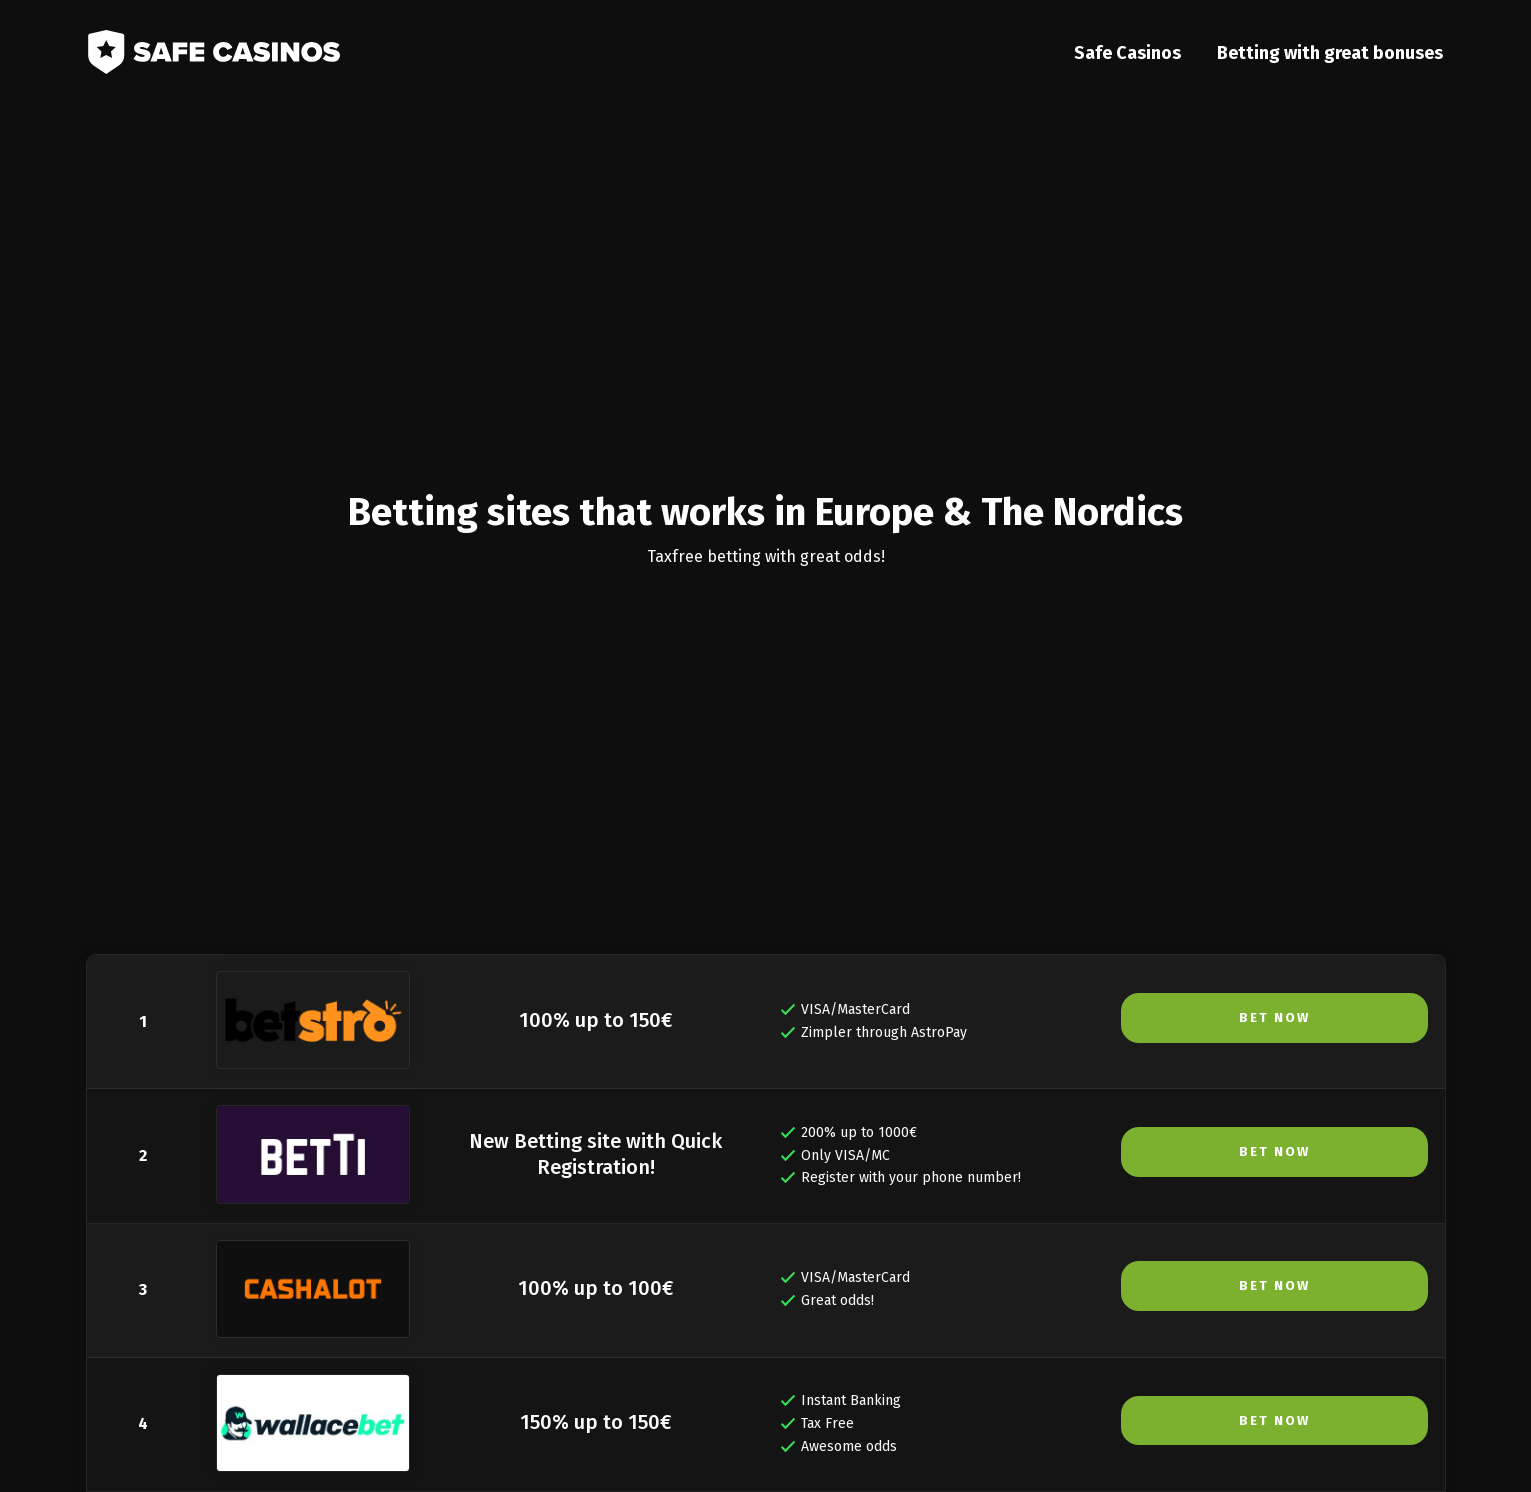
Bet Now (1275, 1017)
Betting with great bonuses (1333, 56)
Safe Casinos (1130, 56)
